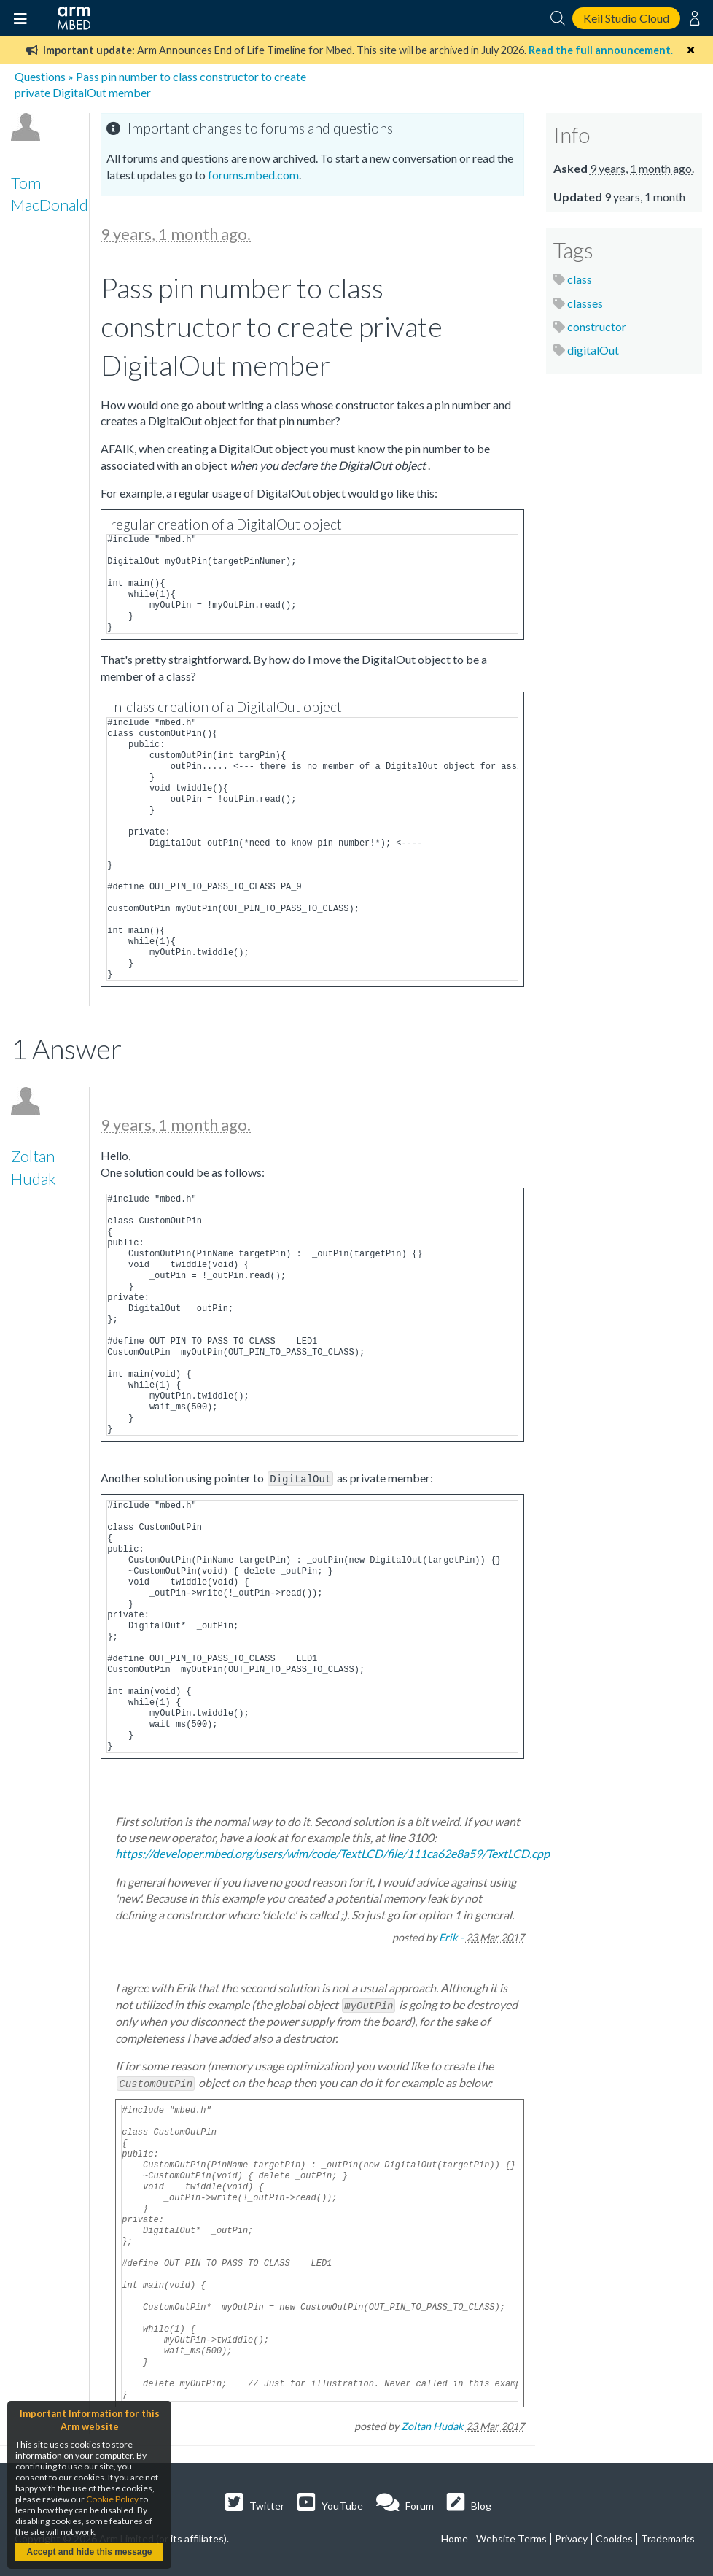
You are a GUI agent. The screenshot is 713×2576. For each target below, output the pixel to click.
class (579, 279)
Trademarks (668, 2536)
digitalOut (593, 350)
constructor (596, 326)
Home (454, 2536)
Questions (40, 76)
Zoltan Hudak (432, 2424)
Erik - (451, 1936)
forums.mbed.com (253, 175)
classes (585, 303)
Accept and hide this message (89, 2552)
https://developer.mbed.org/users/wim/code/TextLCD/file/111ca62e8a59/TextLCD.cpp (332, 1853)
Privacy (571, 2536)
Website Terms (511, 2536)
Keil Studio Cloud (626, 18)
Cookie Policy (112, 2499)
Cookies (614, 2536)
